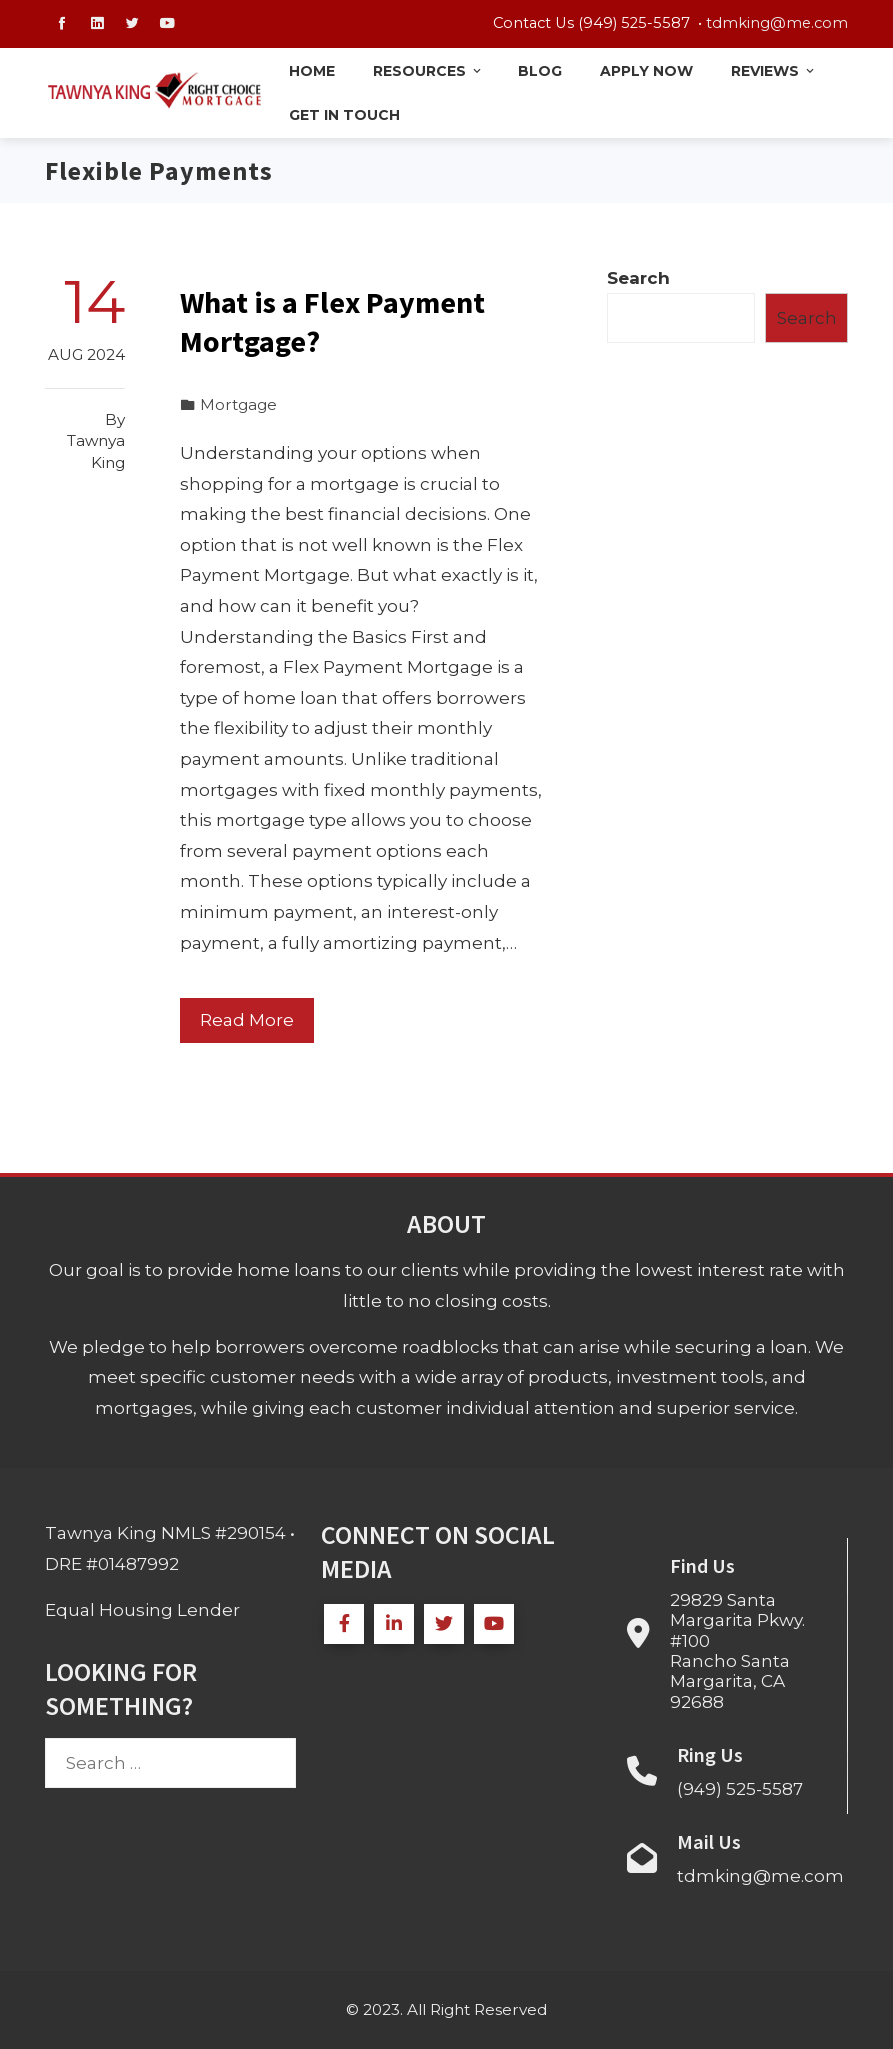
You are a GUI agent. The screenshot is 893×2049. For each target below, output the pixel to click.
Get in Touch (344, 115)
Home (312, 71)
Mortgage (238, 404)
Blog (540, 71)
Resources (428, 71)
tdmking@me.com (777, 23)
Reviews (774, 71)
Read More (247, 1020)
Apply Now (646, 71)
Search (638, 278)
